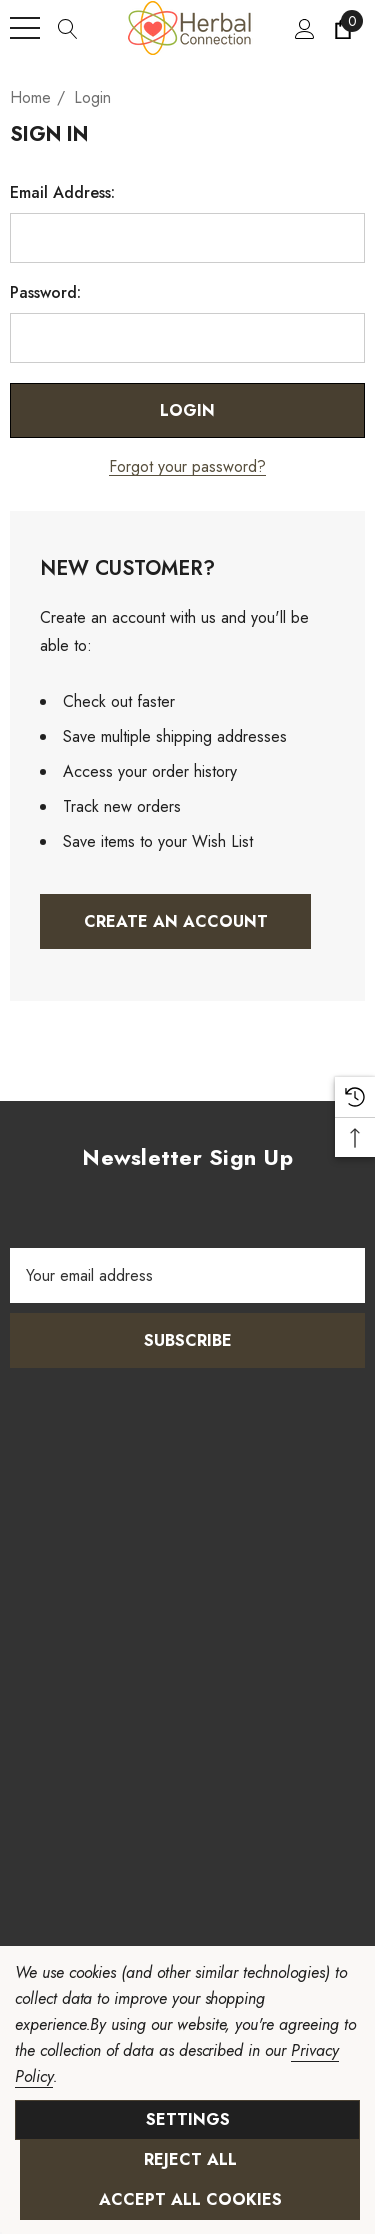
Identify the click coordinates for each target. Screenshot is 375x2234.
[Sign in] (303, 28)
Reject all (190, 2159)
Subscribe (188, 1340)
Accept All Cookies (190, 2199)
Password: (45, 293)
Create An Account (176, 921)
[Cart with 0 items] (341, 28)
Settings (188, 2119)
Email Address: (62, 193)
